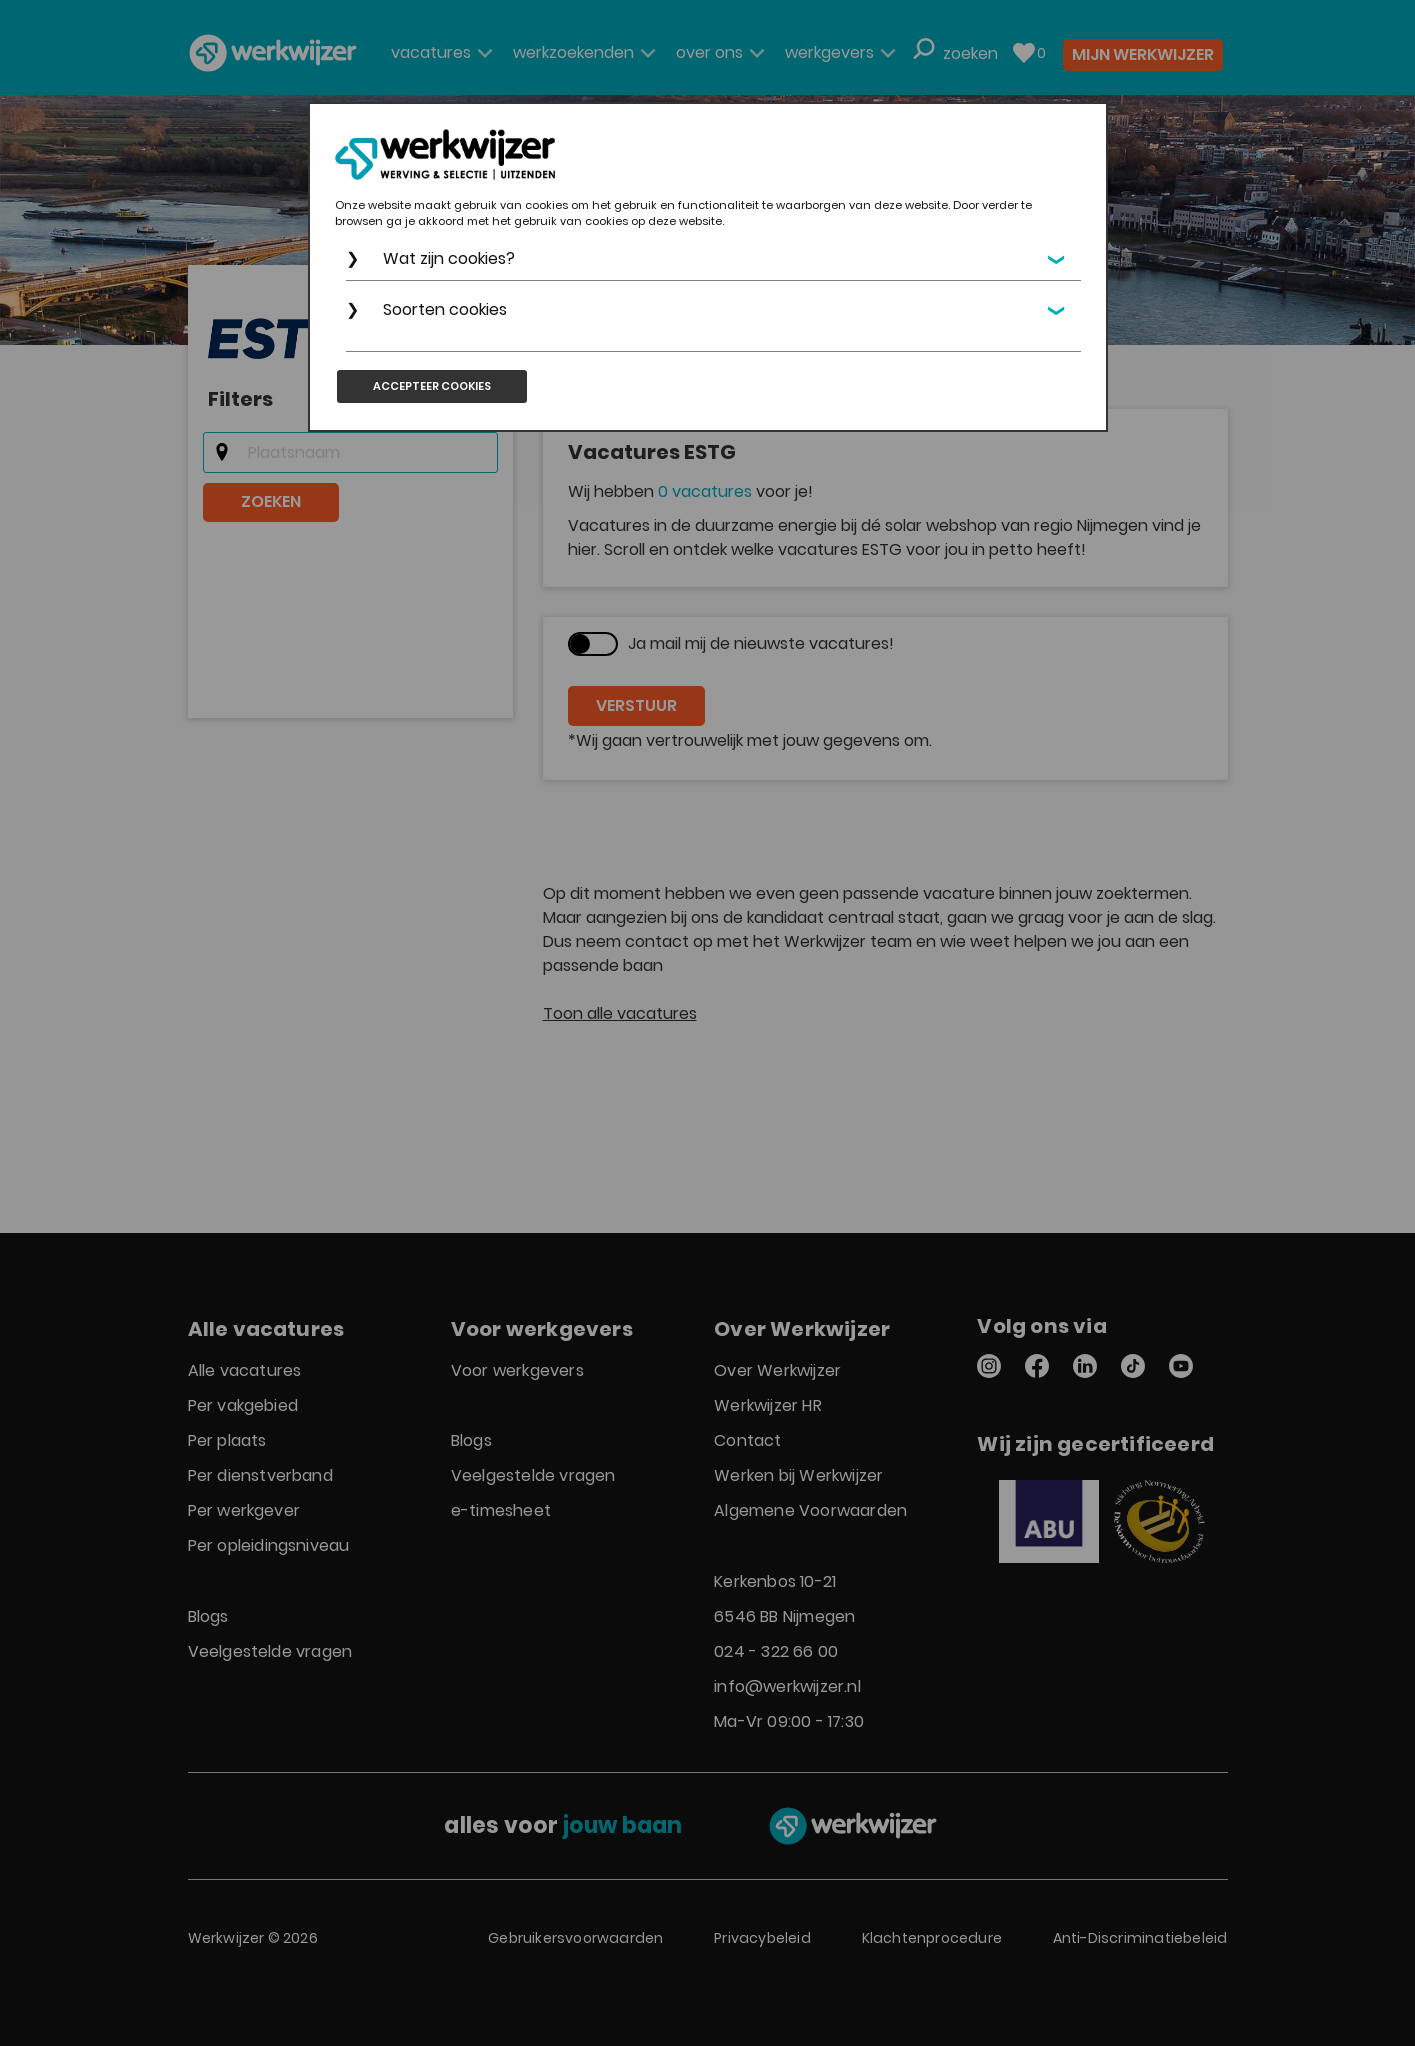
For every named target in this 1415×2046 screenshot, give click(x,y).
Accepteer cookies (432, 386)
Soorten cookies (445, 309)
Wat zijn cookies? (449, 258)
